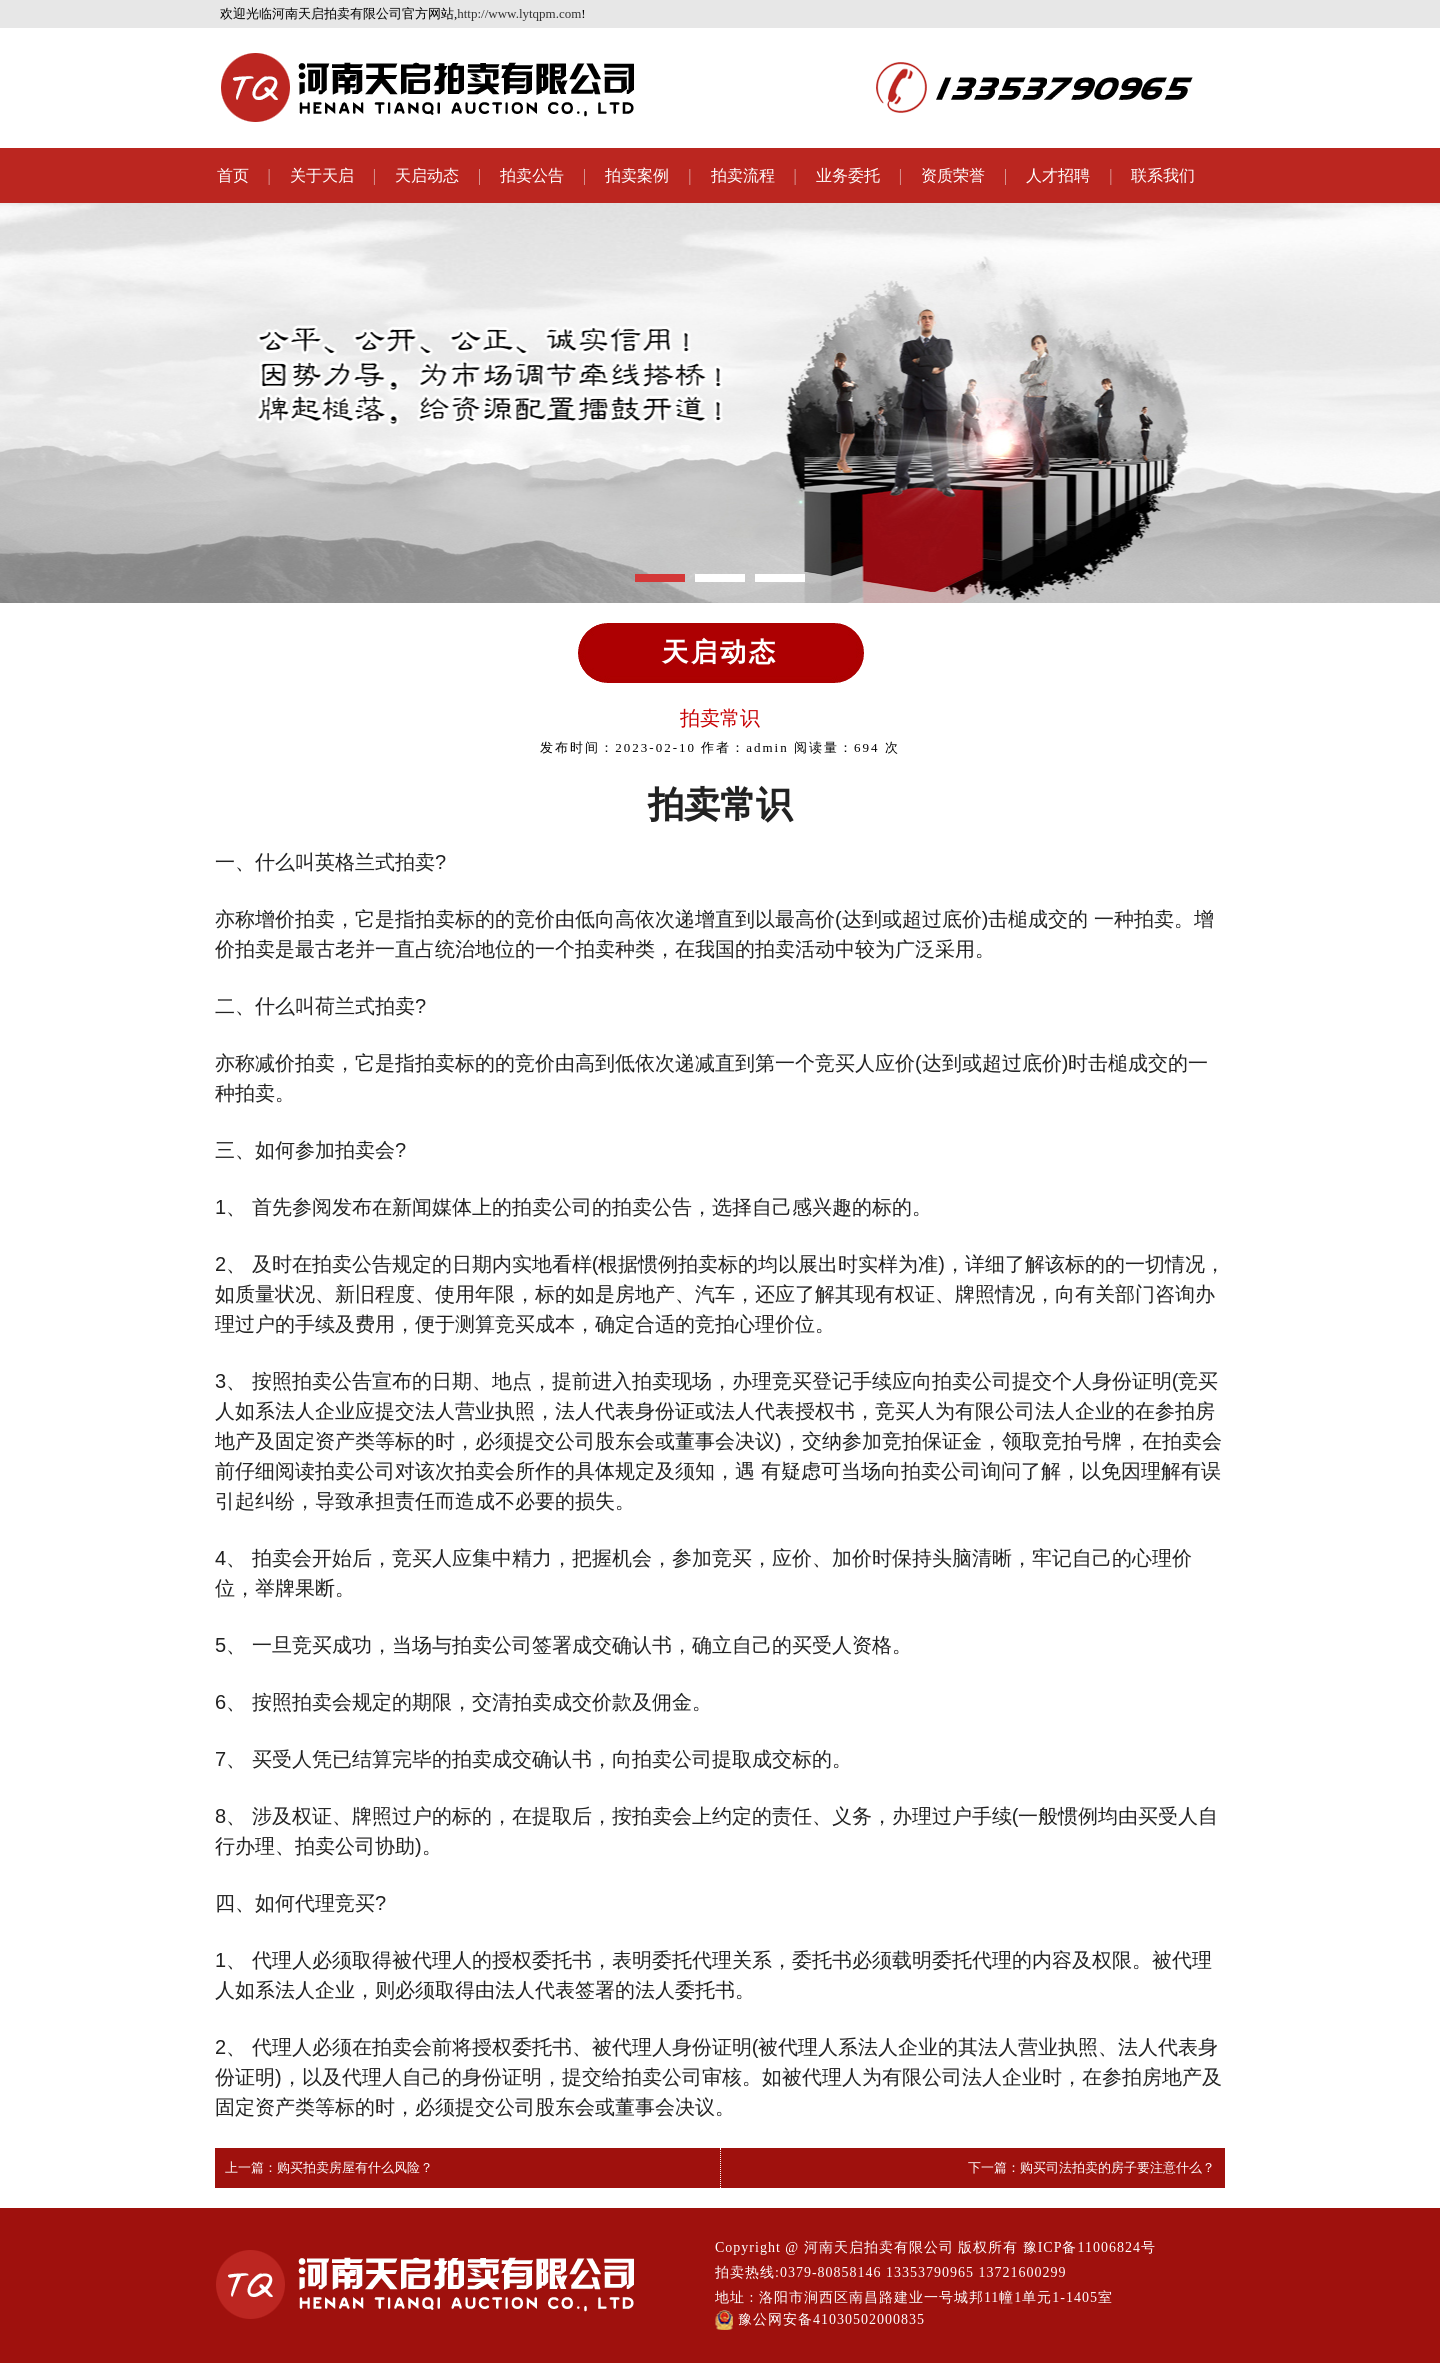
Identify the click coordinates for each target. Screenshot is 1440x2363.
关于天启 (322, 175)
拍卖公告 (532, 175)
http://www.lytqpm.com (519, 13)
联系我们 (1163, 175)
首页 (233, 175)
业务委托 (848, 175)
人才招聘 (1058, 175)
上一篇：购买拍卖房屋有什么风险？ (329, 2167)
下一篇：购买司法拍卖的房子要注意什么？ (1091, 2167)
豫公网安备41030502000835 (820, 2320)
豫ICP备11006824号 (1089, 2247)
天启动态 (427, 175)
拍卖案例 (637, 175)
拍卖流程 (743, 175)
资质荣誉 (953, 175)
